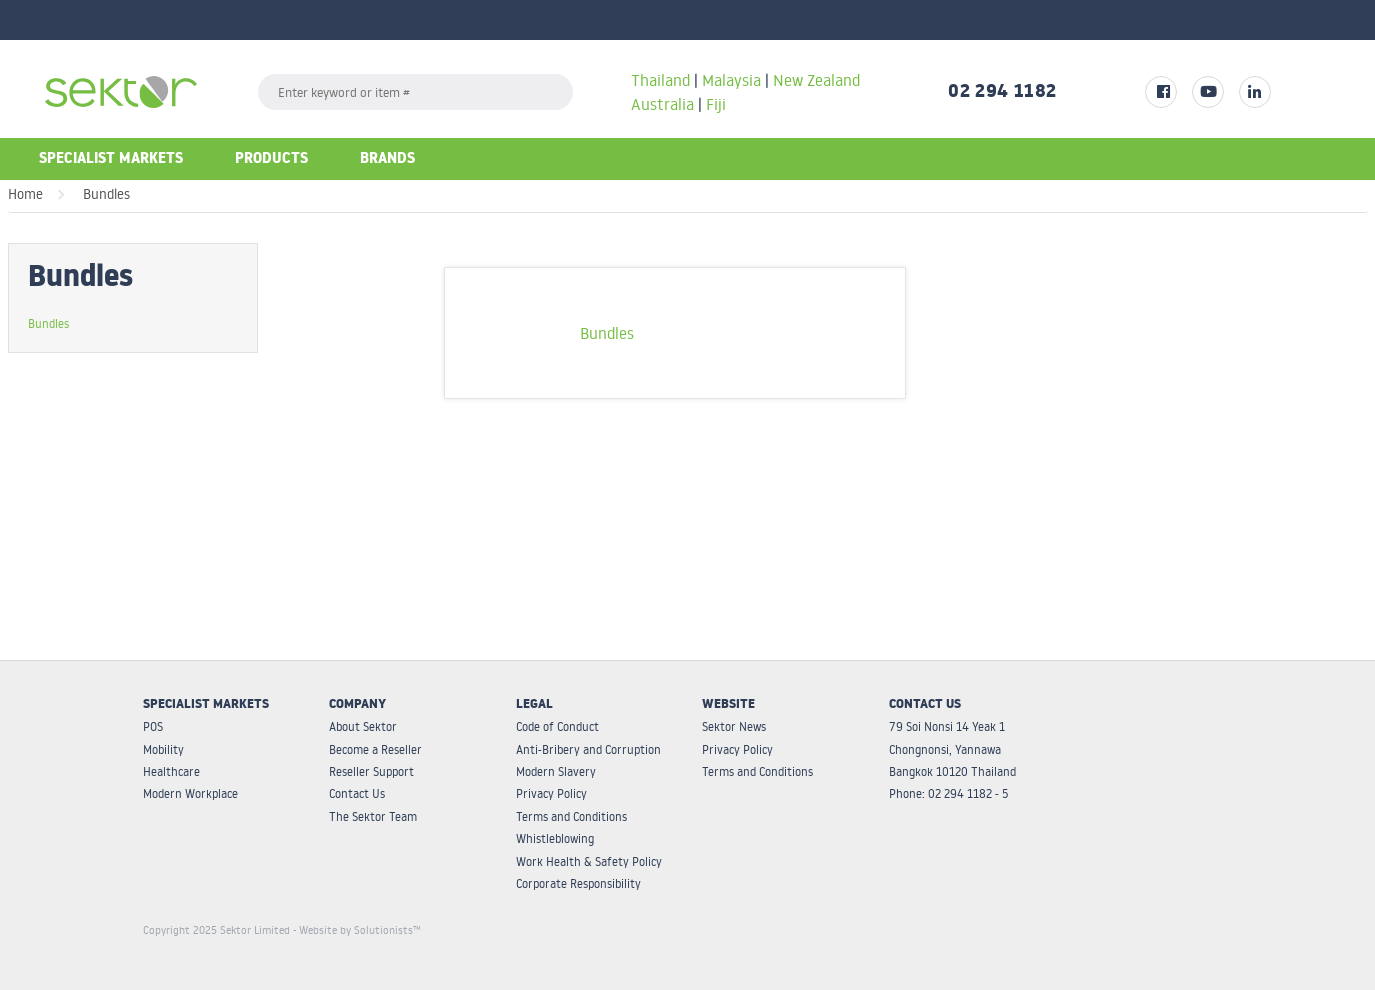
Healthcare (171, 771)
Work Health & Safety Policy (589, 861)
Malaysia (731, 80)
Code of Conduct (557, 726)
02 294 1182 (1002, 94)
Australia (664, 104)
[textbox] (415, 92)
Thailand (660, 80)
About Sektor (363, 726)
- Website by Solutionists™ (357, 930)
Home (25, 194)
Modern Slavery (556, 771)
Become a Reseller (375, 749)
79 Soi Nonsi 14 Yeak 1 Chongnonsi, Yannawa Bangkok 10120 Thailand (952, 749)
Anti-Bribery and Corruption (588, 749)
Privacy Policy (551, 793)
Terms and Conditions (571, 816)
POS (153, 726)
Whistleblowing (555, 838)
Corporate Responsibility (578, 883)
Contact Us (357, 793)
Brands (387, 160)
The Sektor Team (373, 816)
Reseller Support (371, 771)
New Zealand (816, 80)
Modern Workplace (190, 793)
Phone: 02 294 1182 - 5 (948, 793)
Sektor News (734, 726)
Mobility (163, 749)
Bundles (106, 194)
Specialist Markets (111, 160)
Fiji (716, 104)
